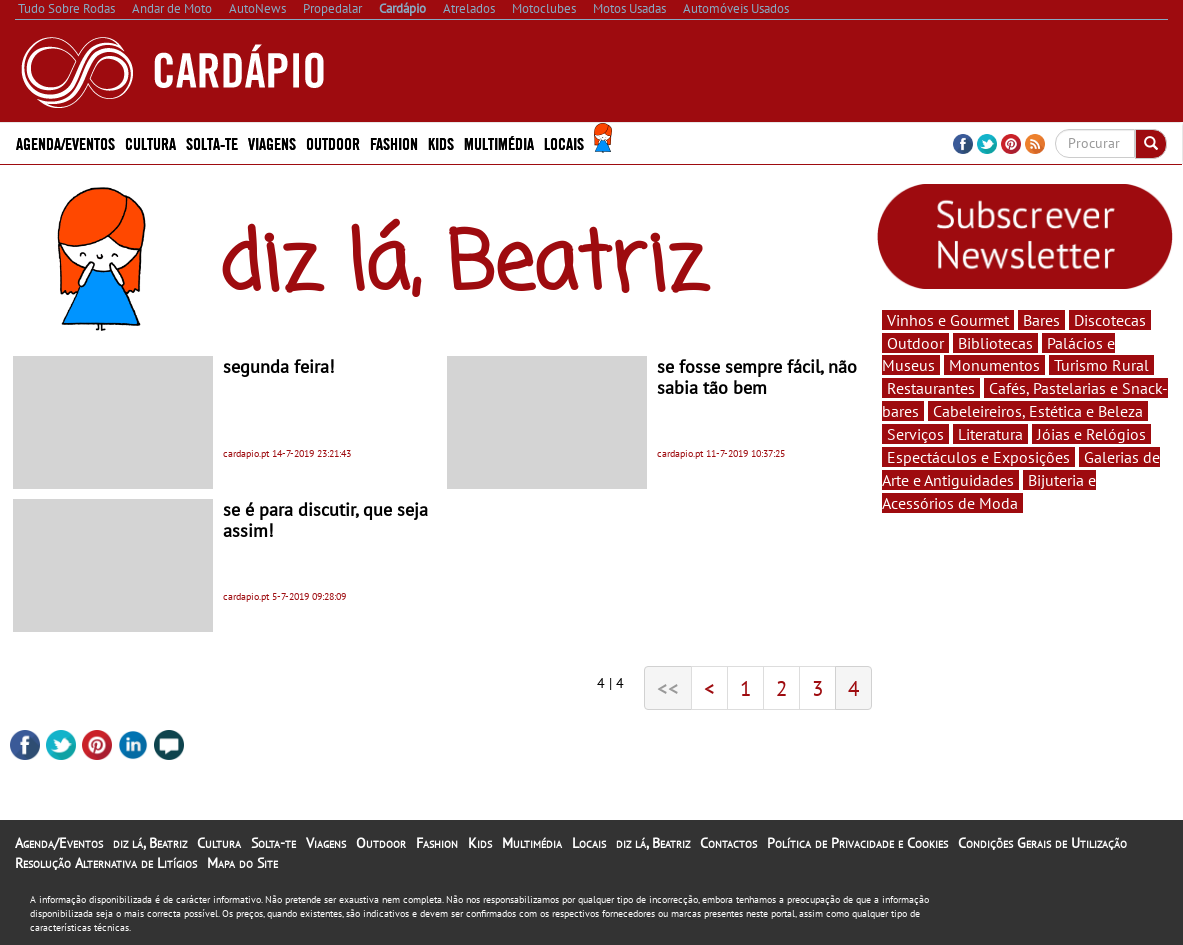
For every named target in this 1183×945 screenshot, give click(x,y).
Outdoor (333, 142)
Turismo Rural (1101, 365)
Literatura (990, 434)
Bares (1041, 320)
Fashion (394, 142)
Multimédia (499, 142)
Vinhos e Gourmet (948, 320)
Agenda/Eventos (65, 142)
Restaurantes (931, 388)
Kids (441, 142)
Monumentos (994, 365)
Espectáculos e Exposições (978, 457)
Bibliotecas (995, 343)
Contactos (728, 843)
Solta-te (212, 142)
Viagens (272, 142)
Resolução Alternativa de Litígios (106, 863)
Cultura (150, 142)
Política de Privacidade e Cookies (857, 843)
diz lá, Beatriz (150, 843)
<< (668, 688)
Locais (564, 142)
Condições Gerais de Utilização (1042, 843)
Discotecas (1110, 320)
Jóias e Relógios (1091, 434)
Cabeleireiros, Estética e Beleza (1038, 411)
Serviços (915, 434)
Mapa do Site (242, 863)
